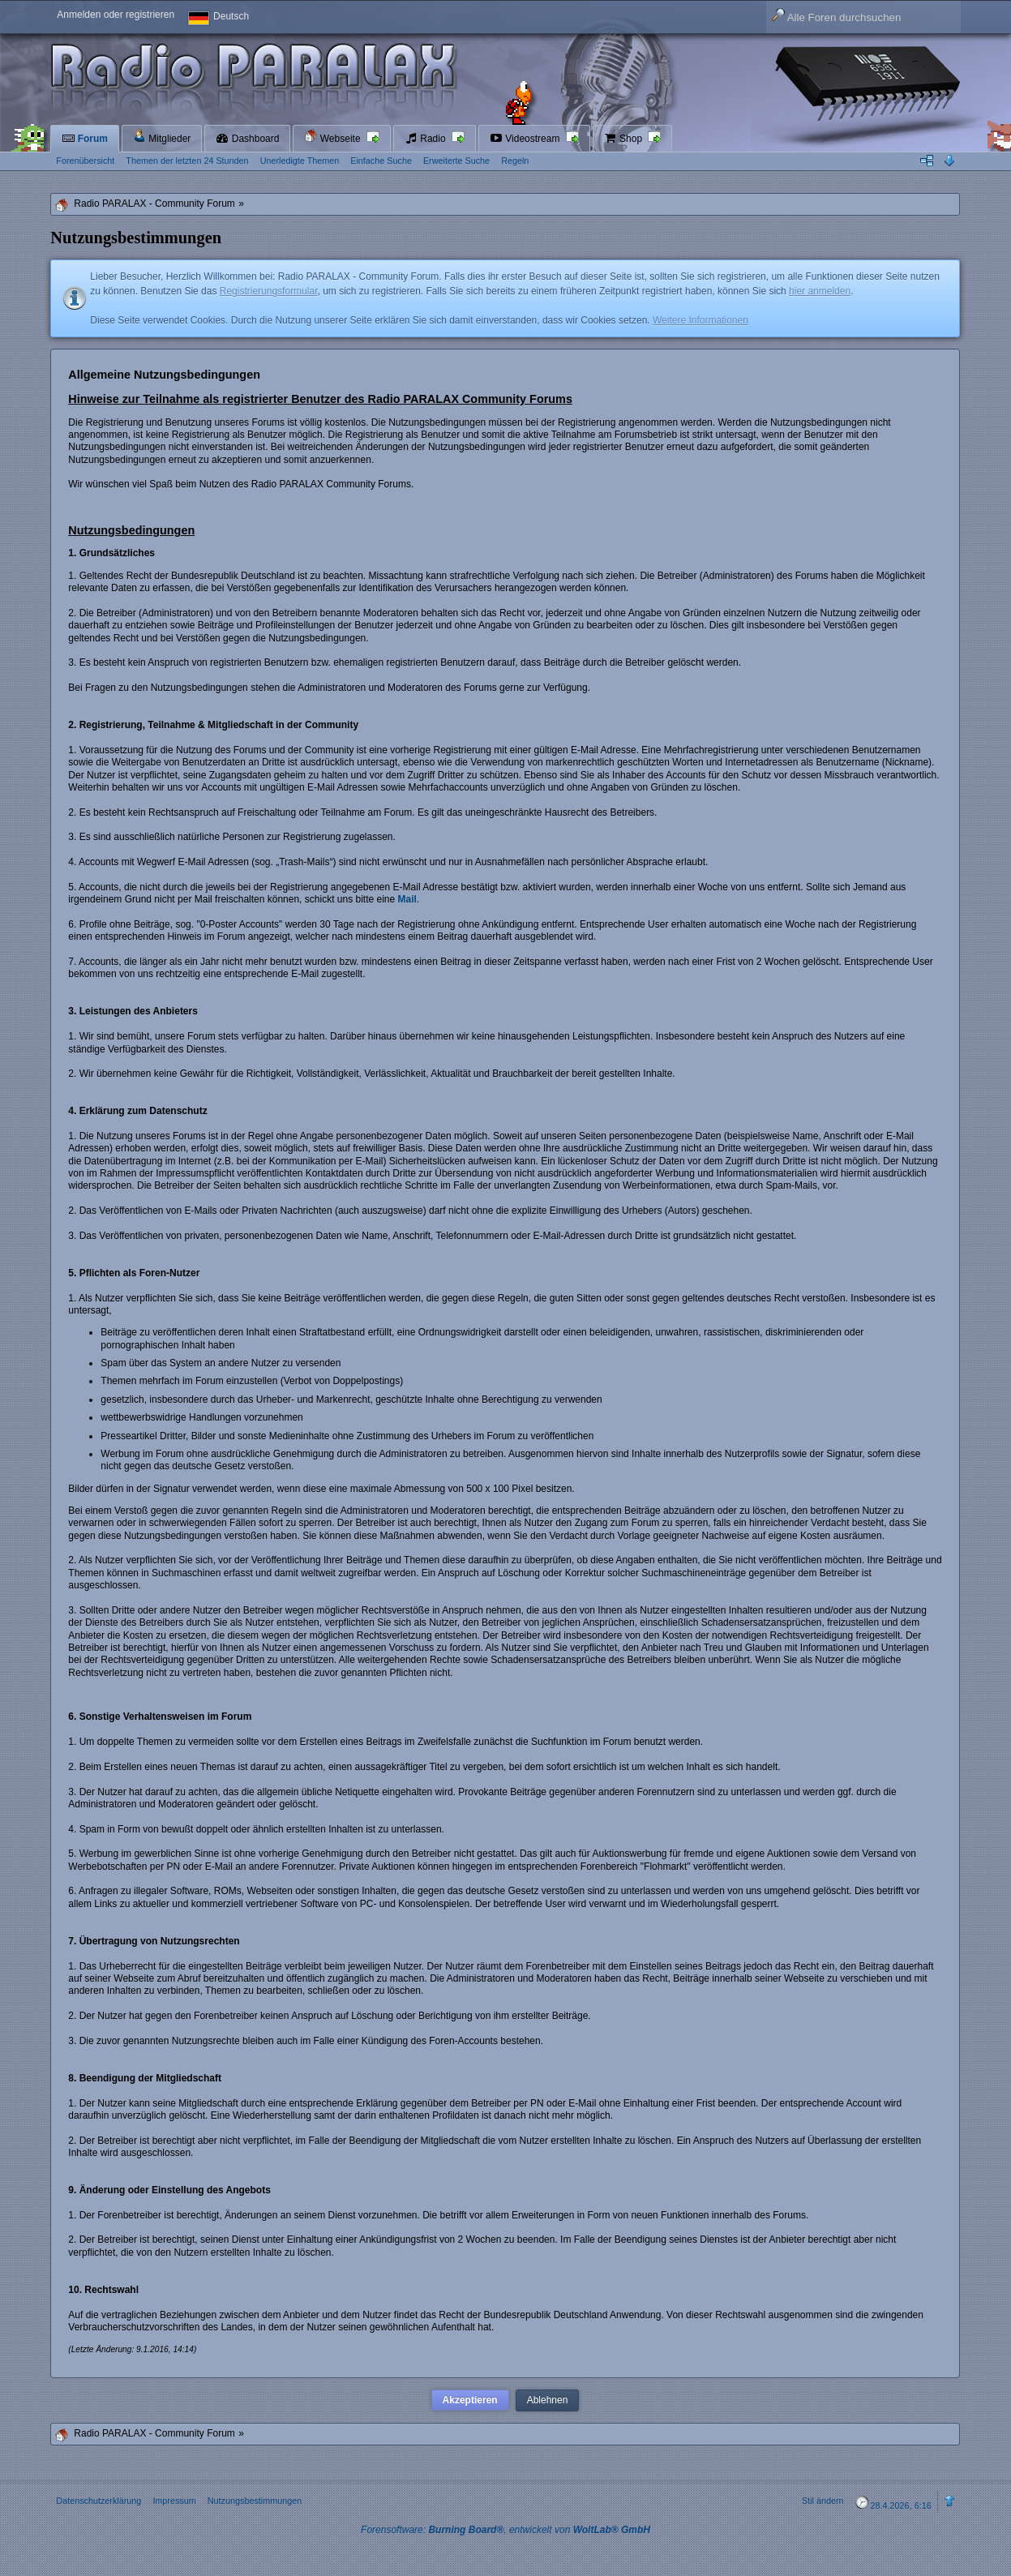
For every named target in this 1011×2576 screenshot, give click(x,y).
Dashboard (247, 138)
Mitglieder (162, 136)
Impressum (173, 2500)
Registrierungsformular (269, 291)
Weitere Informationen (700, 320)
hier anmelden (819, 291)
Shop (624, 138)
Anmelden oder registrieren (115, 14)
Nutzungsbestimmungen (255, 2500)
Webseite (333, 136)
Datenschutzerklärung (98, 2500)
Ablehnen (547, 2400)
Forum (85, 138)
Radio (426, 138)
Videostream (526, 138)
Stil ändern (823, 2500)
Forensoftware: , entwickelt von (505, 2529)
